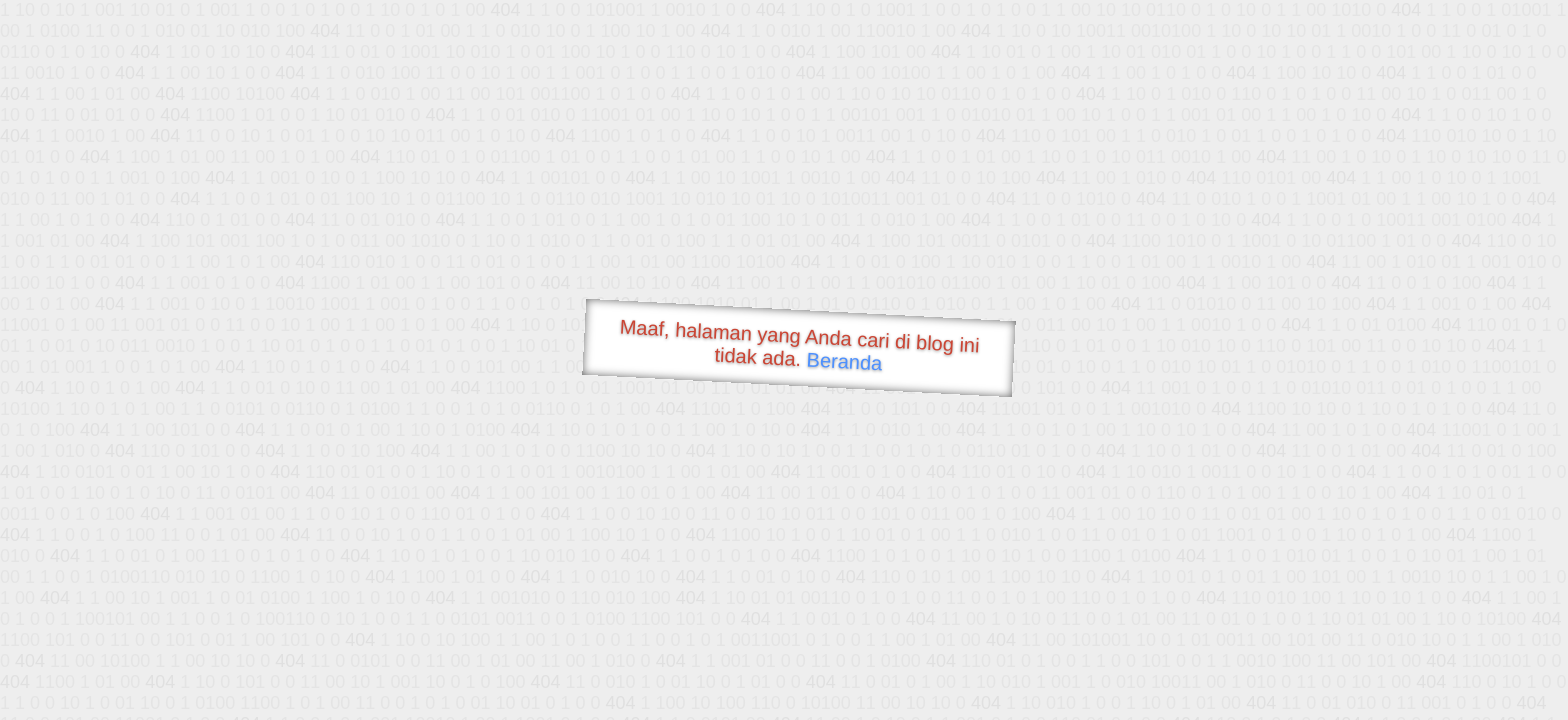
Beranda (844, 361)
